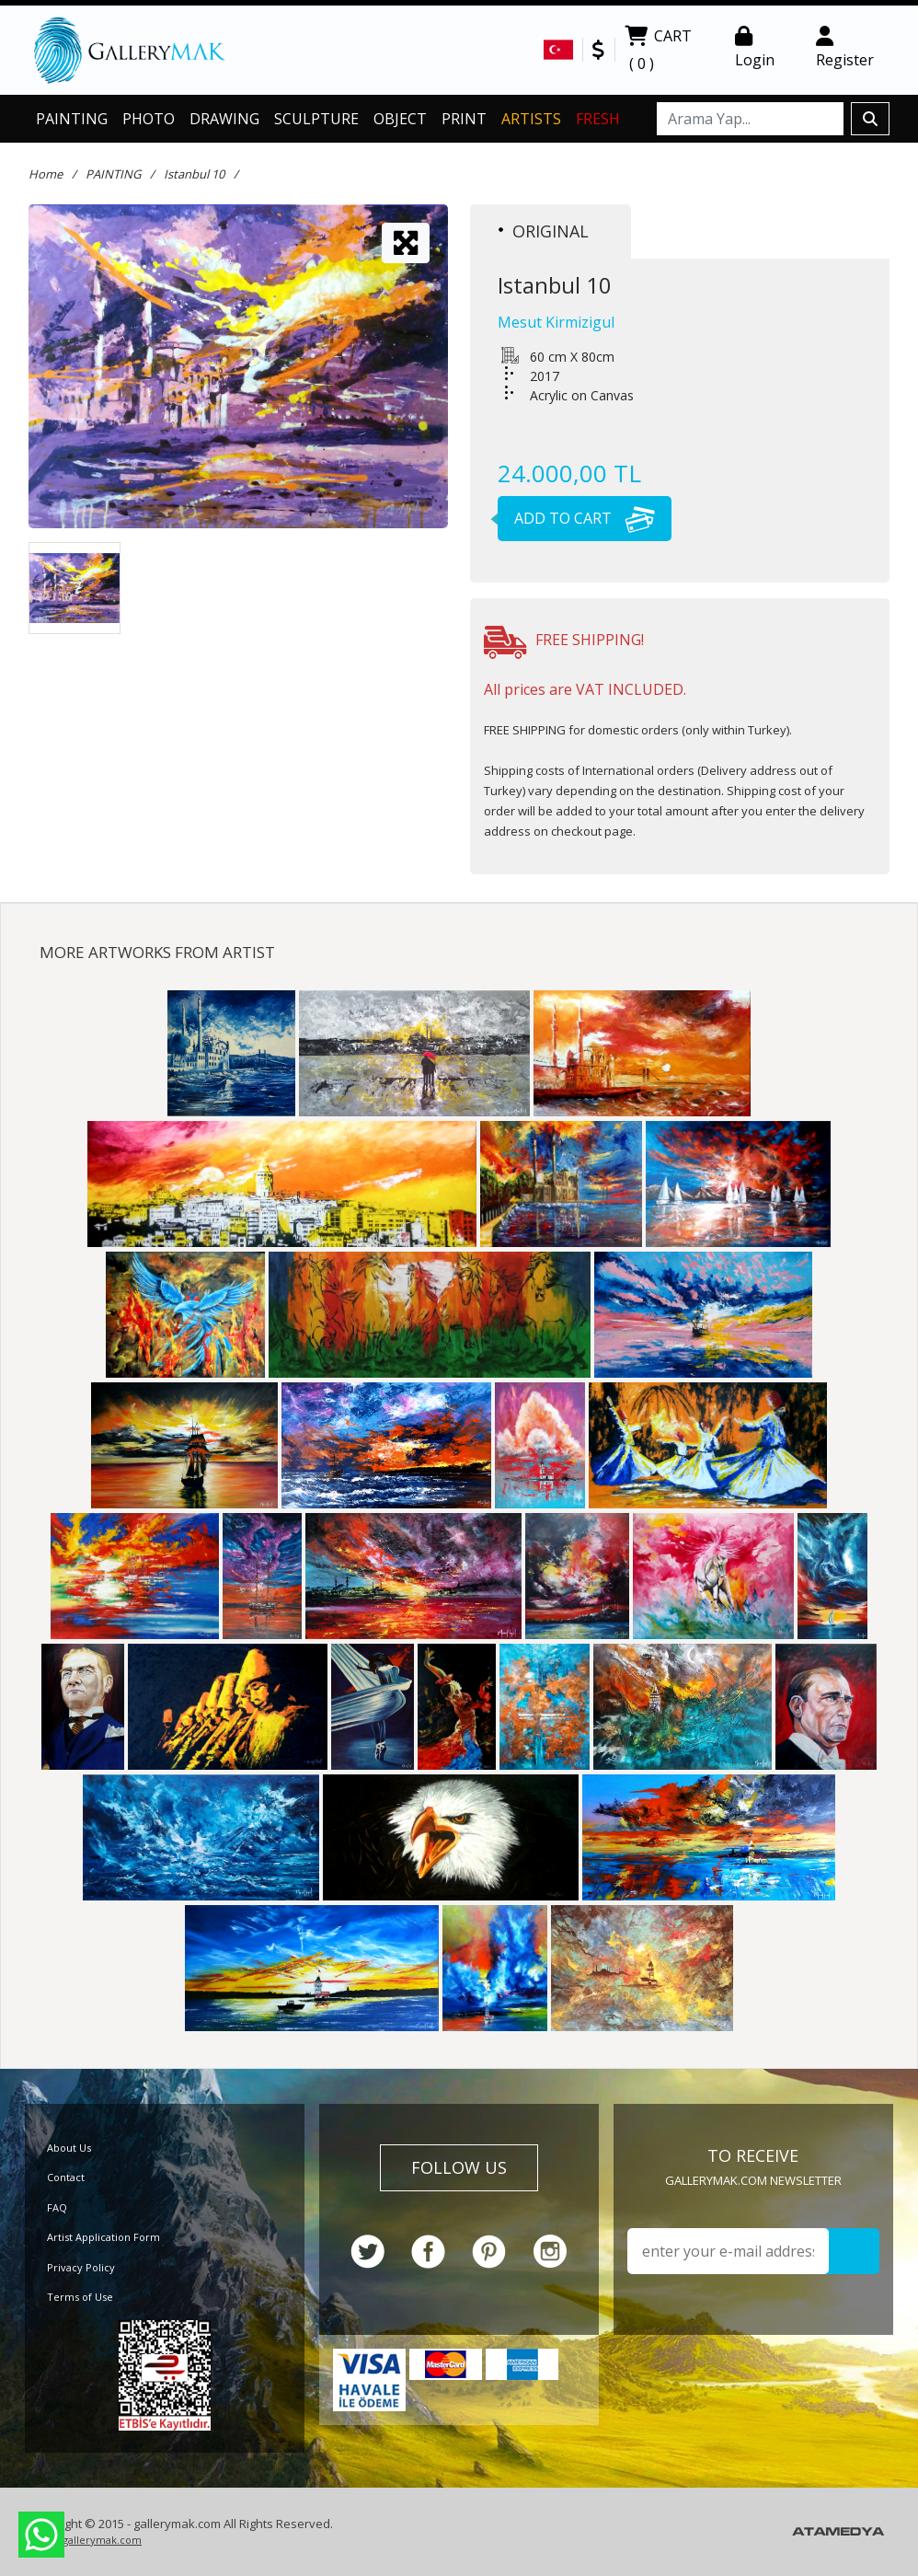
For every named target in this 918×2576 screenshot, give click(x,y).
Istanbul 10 (194, 174)
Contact (66, 2177)
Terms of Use (80, 2297)
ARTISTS (531, 119)
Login (755, 48)
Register (845, 48)
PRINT (464, 119)
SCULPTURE (316, 119)
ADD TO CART (576, 518)
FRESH (598, 119)
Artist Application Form (103, 2237)
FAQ (57, 2207)
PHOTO (148, 119)
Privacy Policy (81, 2267)
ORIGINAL (544, 231)
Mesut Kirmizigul (556, 322)
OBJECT (400, 119)
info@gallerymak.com (87, 2540)
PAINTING (72, 119)
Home (46, 174)
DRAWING (224, 119)
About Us (69, 2147)
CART (658, 51)
